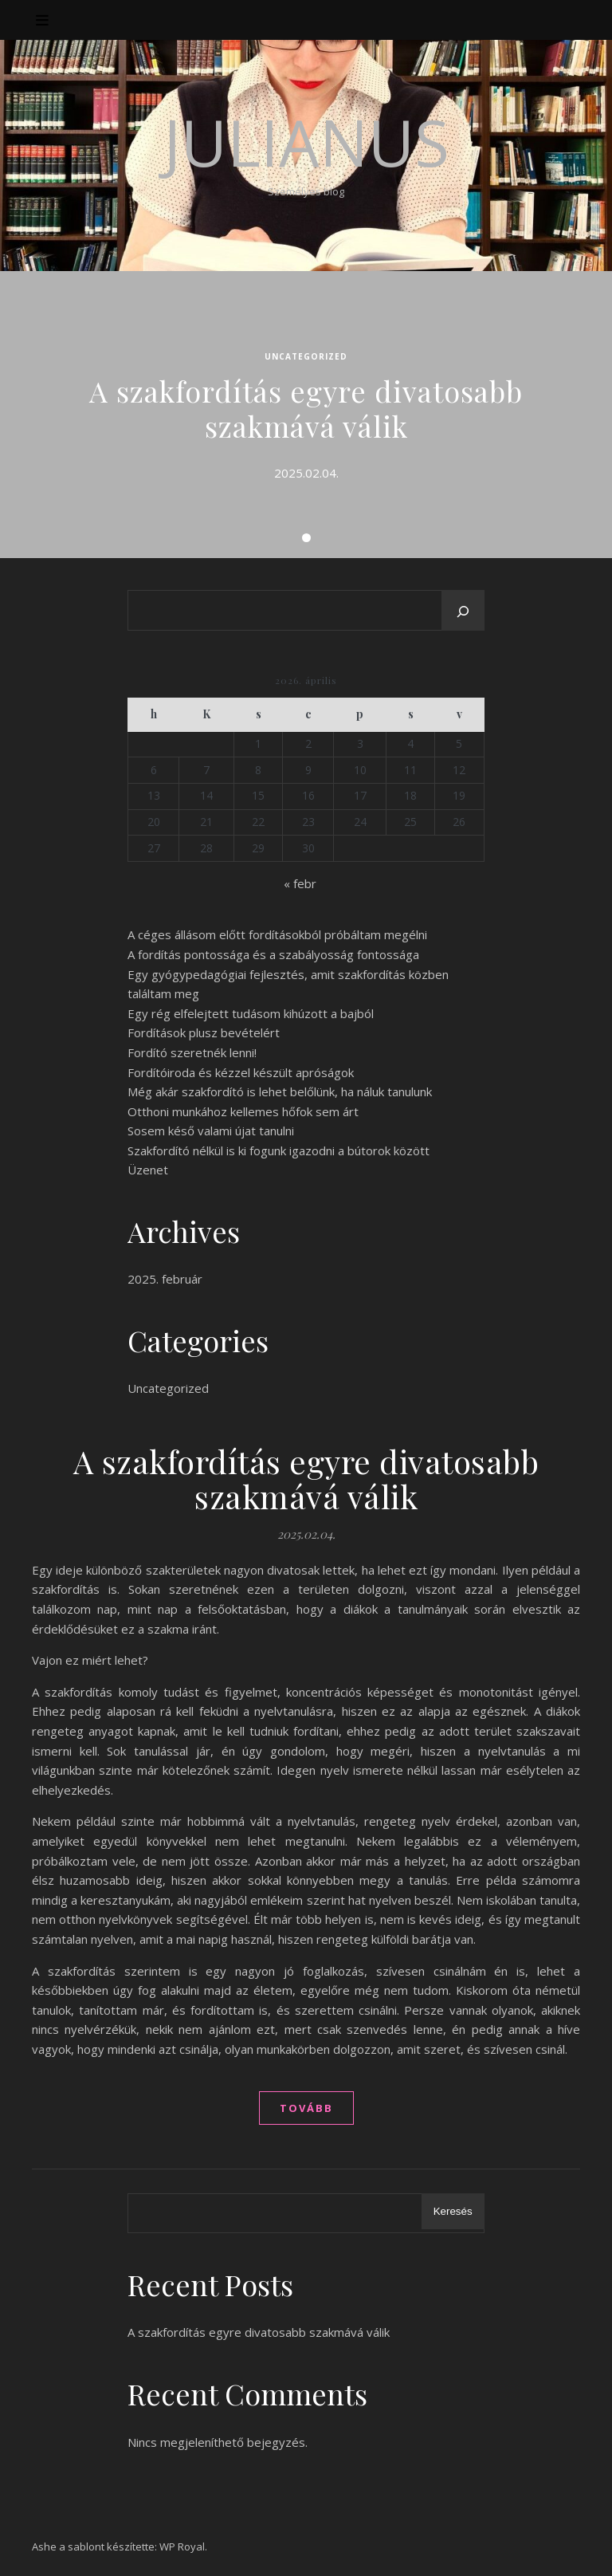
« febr (300, 883)
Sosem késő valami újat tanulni (211, 1131)
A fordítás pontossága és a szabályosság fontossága (273, 954)
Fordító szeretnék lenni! (192, 1052)
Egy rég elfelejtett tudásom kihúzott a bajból (251, 1013)
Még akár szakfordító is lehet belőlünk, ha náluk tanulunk (280, 1091)
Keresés (453, 2211)
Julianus (306, 142)
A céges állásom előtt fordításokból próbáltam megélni (277, 934)
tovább (306, 2108)
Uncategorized (306, 356)
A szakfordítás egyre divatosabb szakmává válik (306, 408)
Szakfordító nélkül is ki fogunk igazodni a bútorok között (279, 1150)
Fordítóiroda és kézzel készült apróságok (241, 1072)
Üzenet (148, 1170)
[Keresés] (462, 611)
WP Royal (182, 2546)
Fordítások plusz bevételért (204, 1032)
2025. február (165, 1279)
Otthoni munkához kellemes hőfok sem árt (243, 1111)
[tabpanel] (306, 414)
